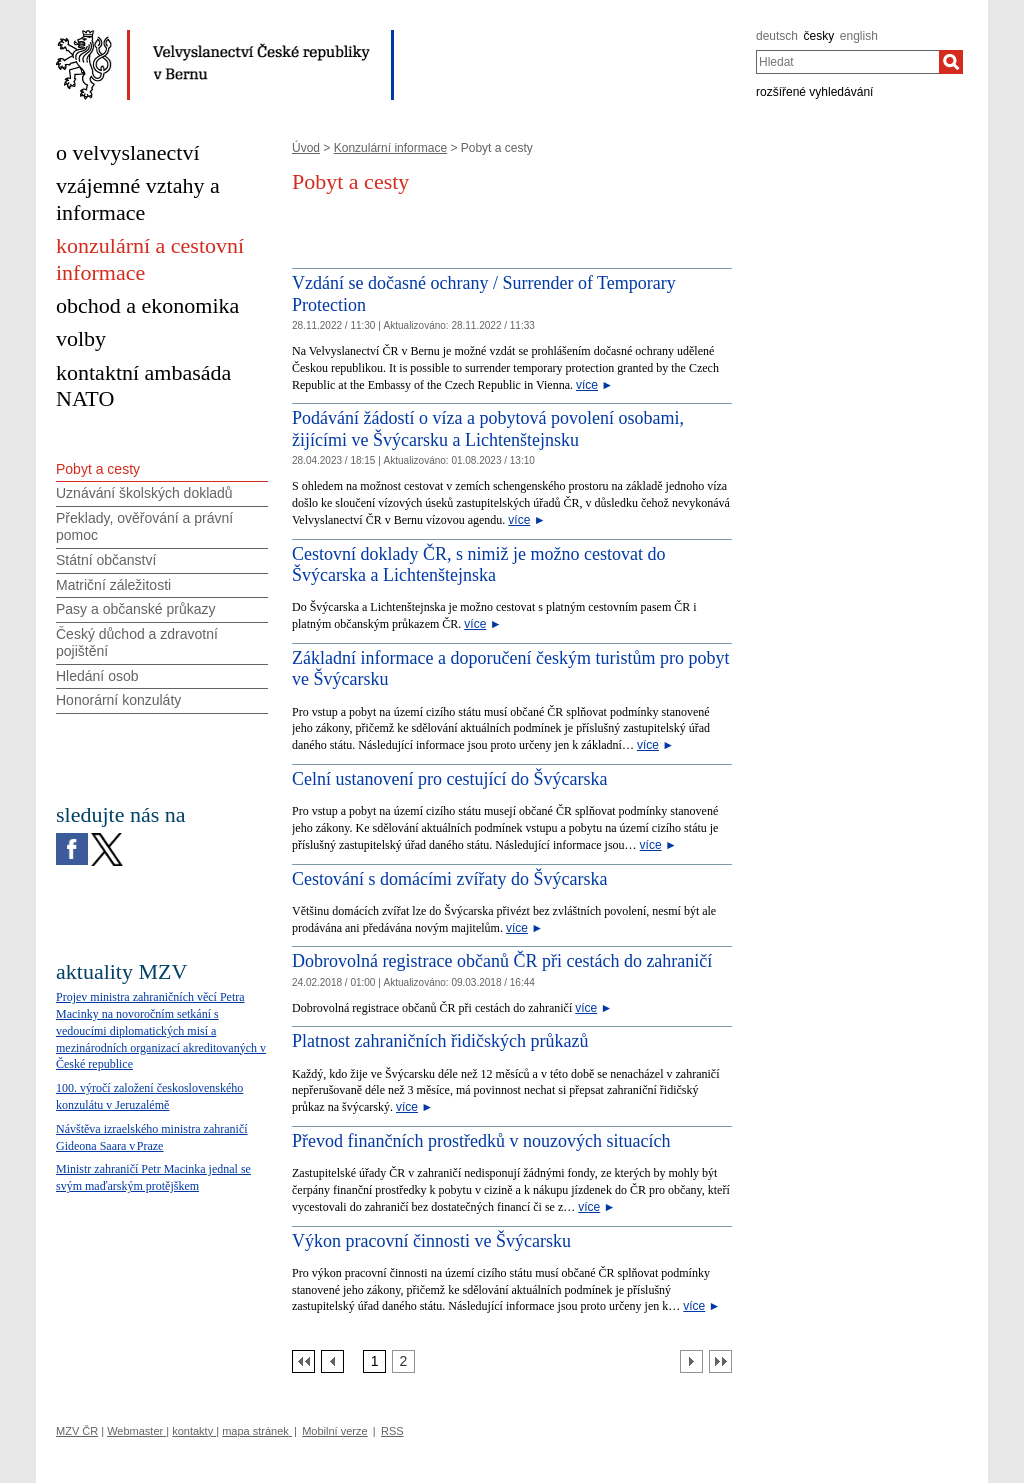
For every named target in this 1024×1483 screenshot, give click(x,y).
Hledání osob (97, 676)
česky (819, 36)
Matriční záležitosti (113, 585)
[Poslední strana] (720, 1361)
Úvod (306, 148)
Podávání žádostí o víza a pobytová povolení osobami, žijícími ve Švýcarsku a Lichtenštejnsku (488, 429)
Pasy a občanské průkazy (136, 609)
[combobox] (847, 62)
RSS (392, 1431)
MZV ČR (77, 1431)
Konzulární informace (390, 148)
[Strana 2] (403, 1361)
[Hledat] (951, 62)
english (859, 36)
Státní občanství (106, 560)
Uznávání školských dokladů (144, 493)
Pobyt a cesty (98, 469)
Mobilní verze (334, 1431)
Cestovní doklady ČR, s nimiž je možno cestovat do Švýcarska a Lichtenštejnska (478, 565)
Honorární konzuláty (118, 700)
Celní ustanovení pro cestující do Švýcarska (449, 779)
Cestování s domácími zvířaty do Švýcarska (449, 879)
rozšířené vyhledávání (814, 92)
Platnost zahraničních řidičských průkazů (440, 1041)
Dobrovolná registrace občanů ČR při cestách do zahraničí (502, 961)
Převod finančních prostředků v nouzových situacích (481, 1141)
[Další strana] (691, 1361)
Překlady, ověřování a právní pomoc (144, 526)
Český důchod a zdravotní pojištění (137, 642)
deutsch (777, 36)
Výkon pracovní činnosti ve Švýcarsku (431, 1241)
